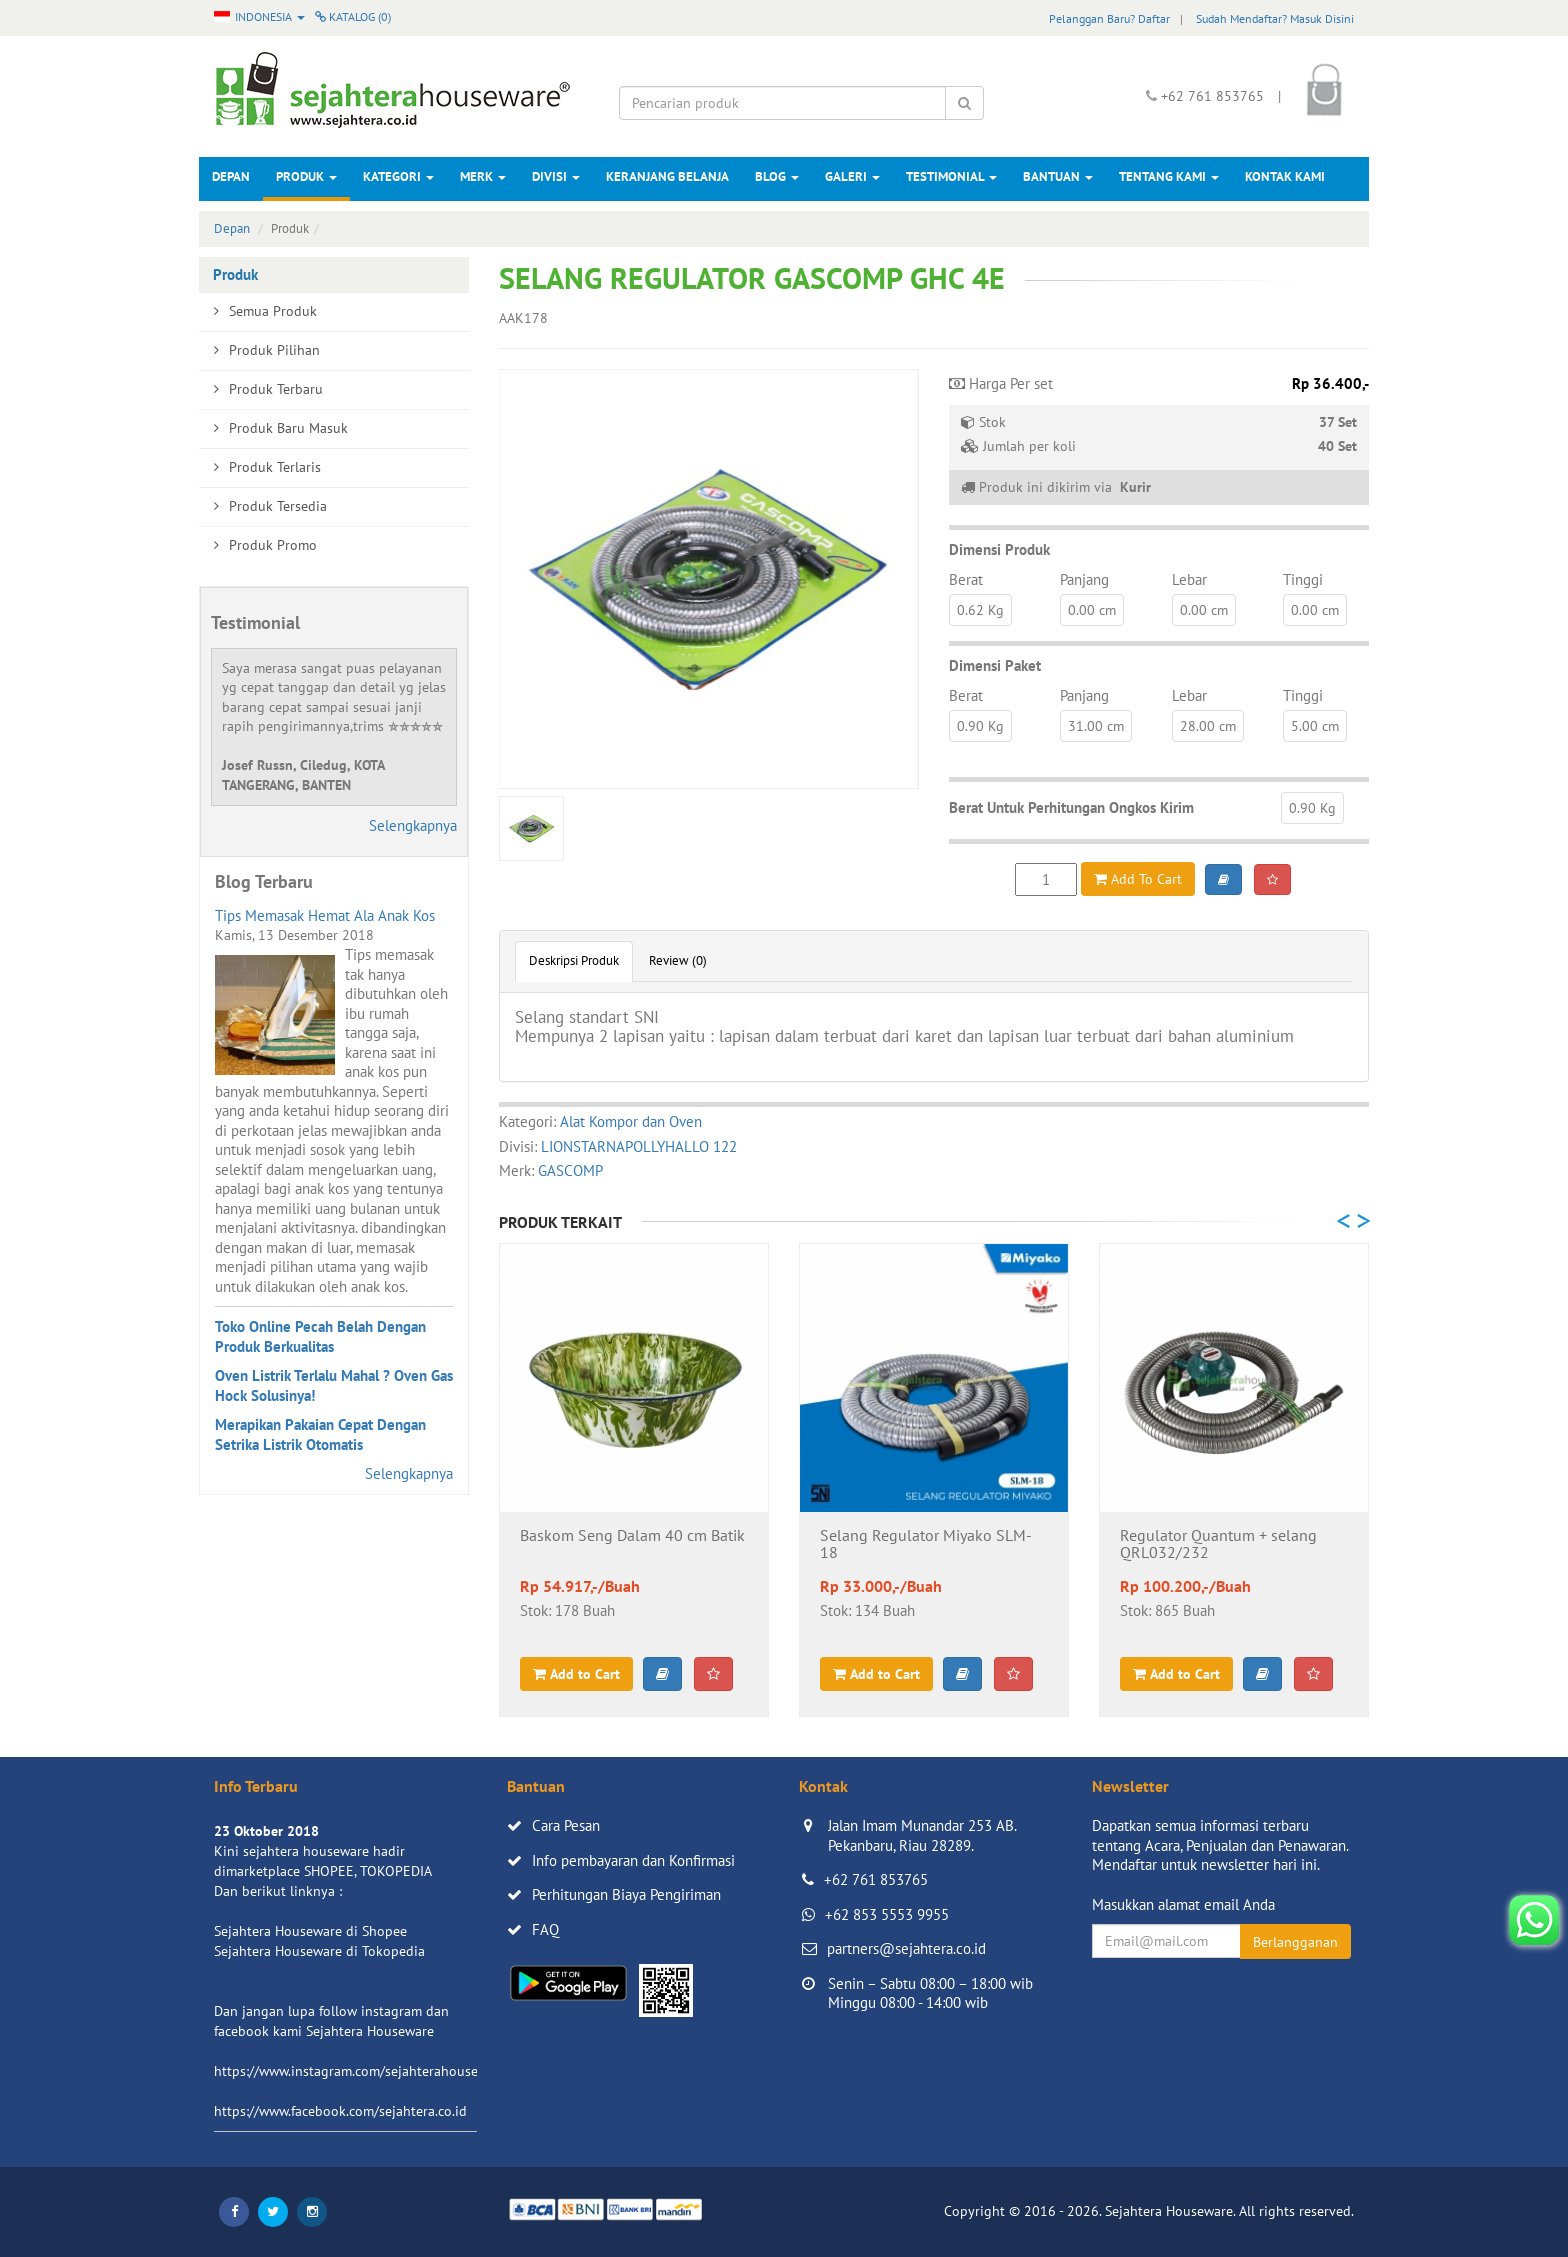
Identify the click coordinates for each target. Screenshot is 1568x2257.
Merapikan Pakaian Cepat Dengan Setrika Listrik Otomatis (320, 1434)
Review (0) (678, 960)
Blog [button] (777, 176)
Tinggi (1303, 579)
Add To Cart (1138, 879)
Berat (966, 579)
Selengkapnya (413, 825)
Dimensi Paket (995, 665)
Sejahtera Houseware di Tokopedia (319, 1951)
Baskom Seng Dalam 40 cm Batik (632, 1536)
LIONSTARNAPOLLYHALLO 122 (639, 1146)
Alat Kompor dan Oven (631, 1121)
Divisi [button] (556, 176)
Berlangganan (1295, 1942)
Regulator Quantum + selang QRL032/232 (1218, 1545)
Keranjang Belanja (667, 176)
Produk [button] (306, 176)
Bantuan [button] (1058, 176)
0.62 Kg (980, 610)
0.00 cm (1092, 610)
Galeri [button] (852, 176)
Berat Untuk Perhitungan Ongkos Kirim (1071, 807)
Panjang (1084, 579)
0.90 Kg (980, 726)
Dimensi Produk (999, 549)
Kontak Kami (1285, 176)
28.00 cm (1208, 726)
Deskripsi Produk (574, 960)
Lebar (1189, 579)
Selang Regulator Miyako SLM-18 (926, 1545)
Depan (231, 176)
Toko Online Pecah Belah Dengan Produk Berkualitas (320, 1336)
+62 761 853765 (876, 1879)
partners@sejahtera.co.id (906, 1948)
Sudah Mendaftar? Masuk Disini (1275, 18)
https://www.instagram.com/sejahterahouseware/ (363, 2071)
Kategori (398, 176)
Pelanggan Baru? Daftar (1109, 18)
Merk (483, 176)
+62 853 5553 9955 (887, 1914)
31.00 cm (1096, 726)
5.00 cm (1315, 726)
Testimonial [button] (951, 176)
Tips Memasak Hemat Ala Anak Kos (325, 915)
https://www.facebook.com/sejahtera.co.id (340, 2111)
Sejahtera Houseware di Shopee (310, 1931)
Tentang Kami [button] (1169, 176)
